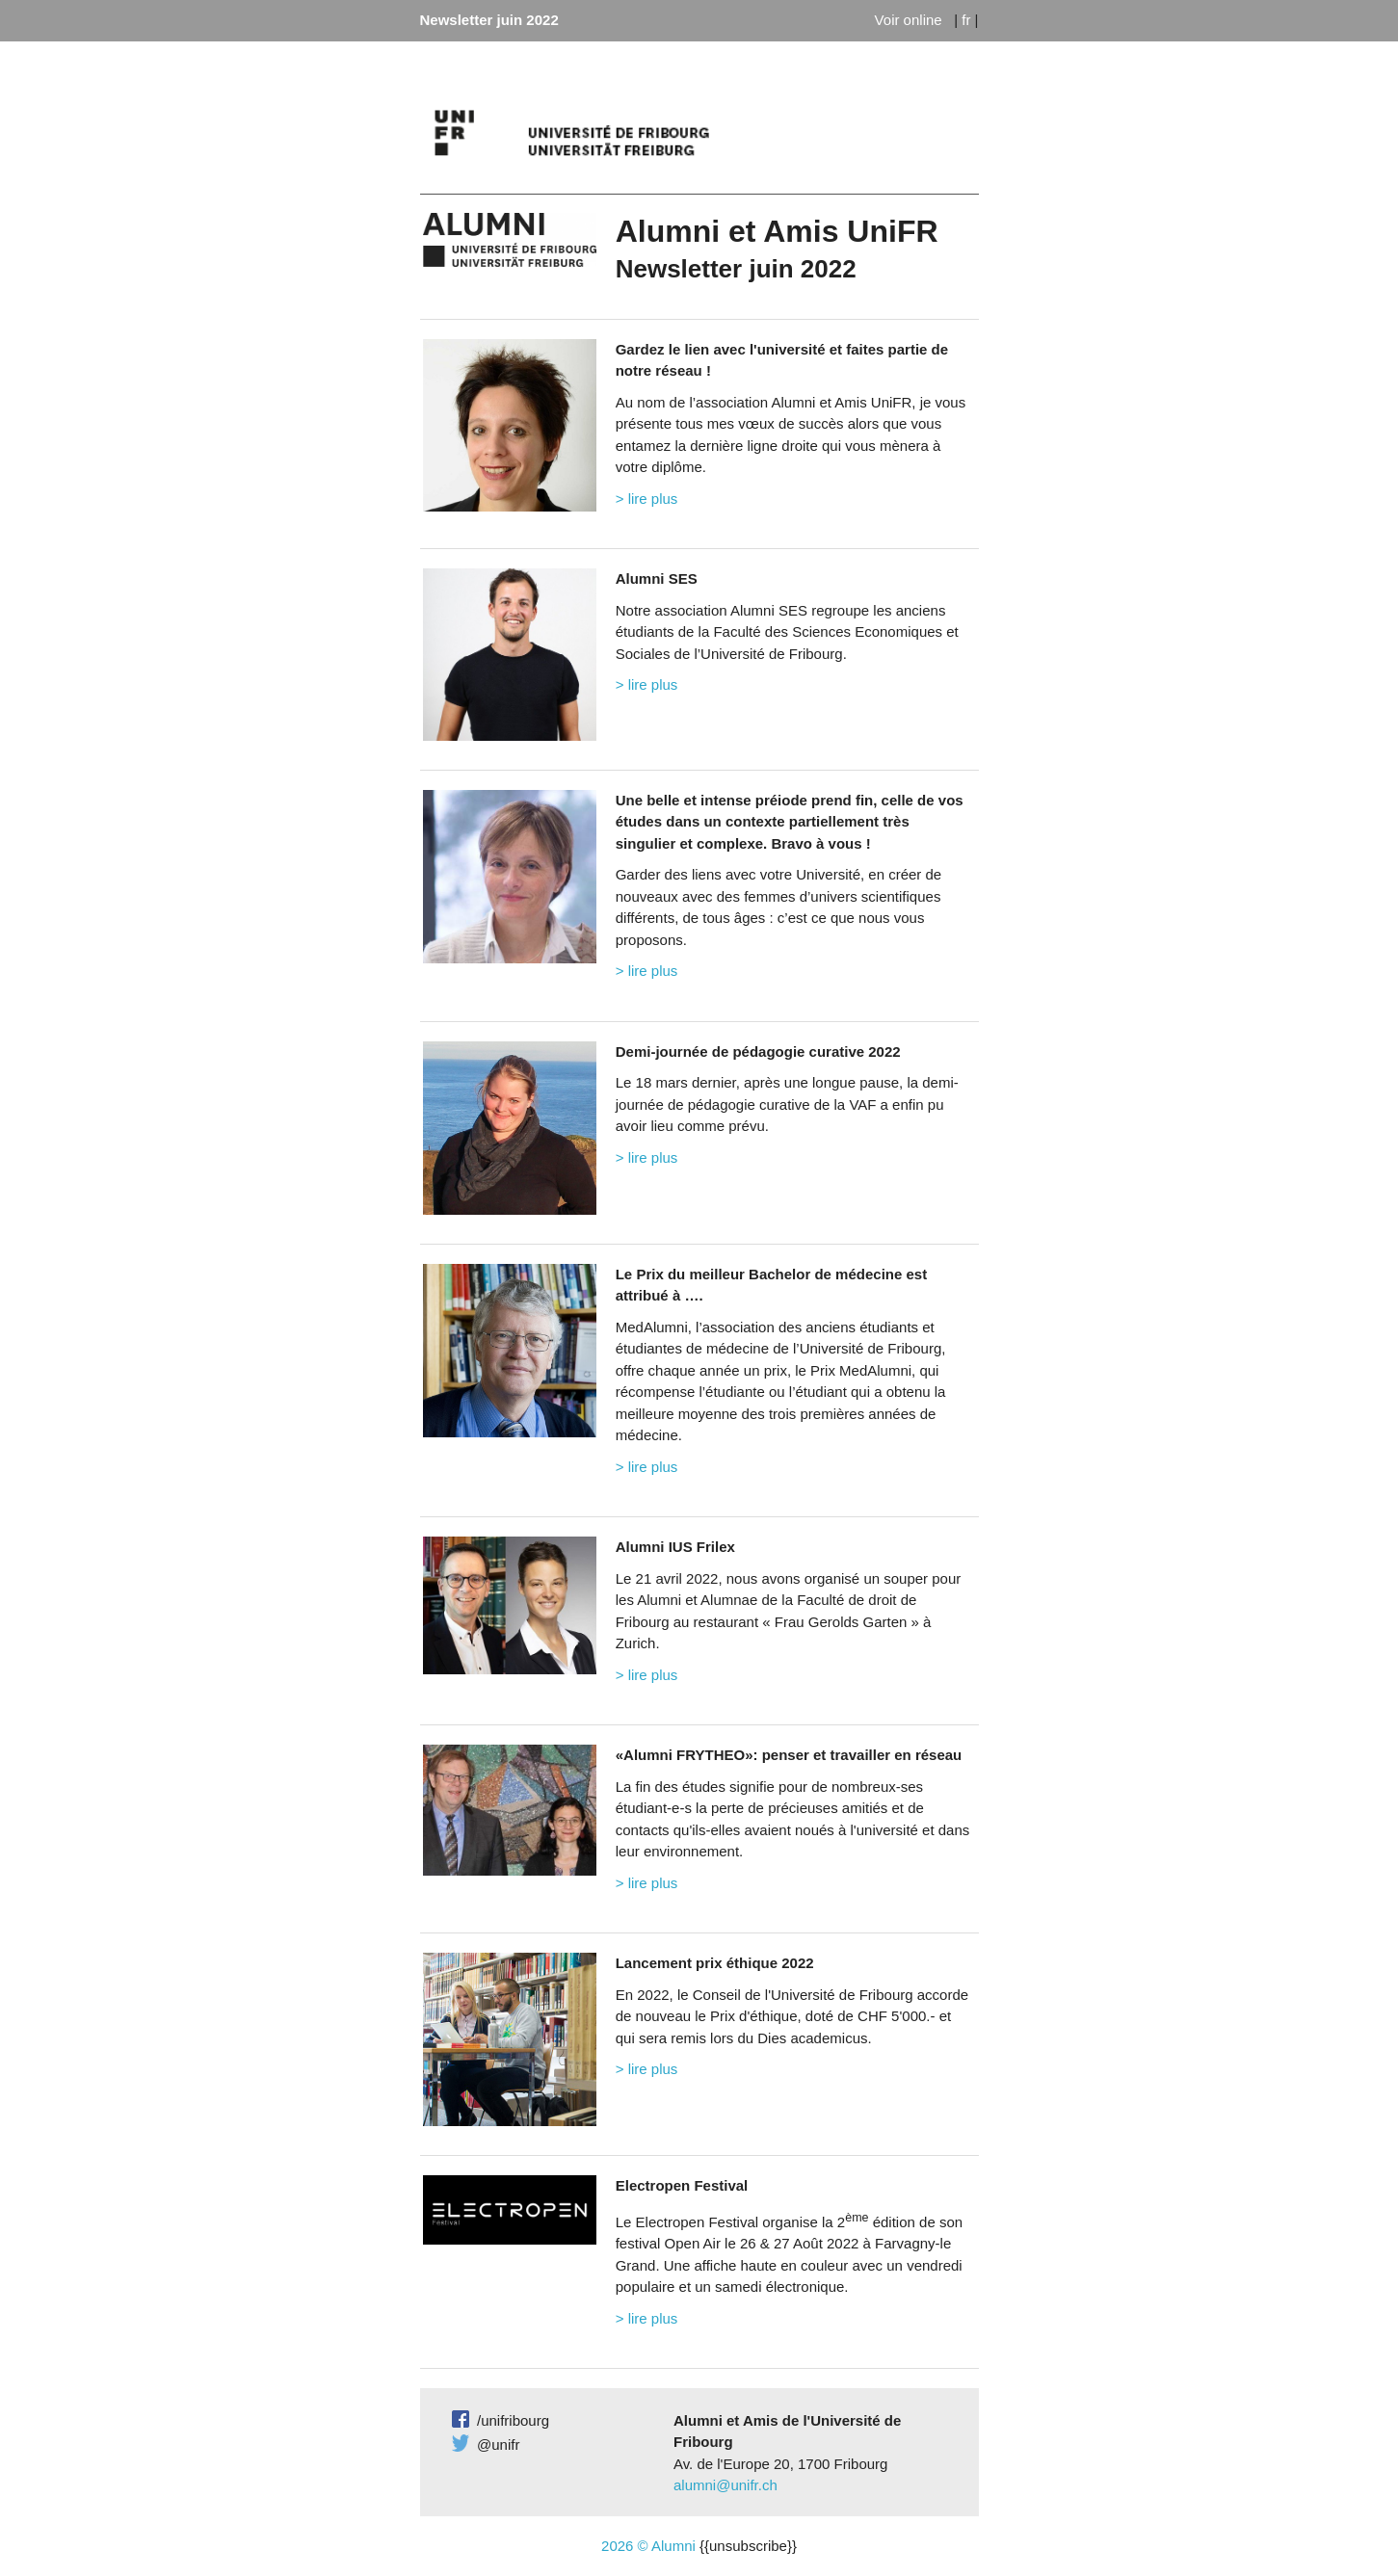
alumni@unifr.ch (725, 2485)
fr (966, 20)
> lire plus (647, 498)
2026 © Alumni (648, 2545)
